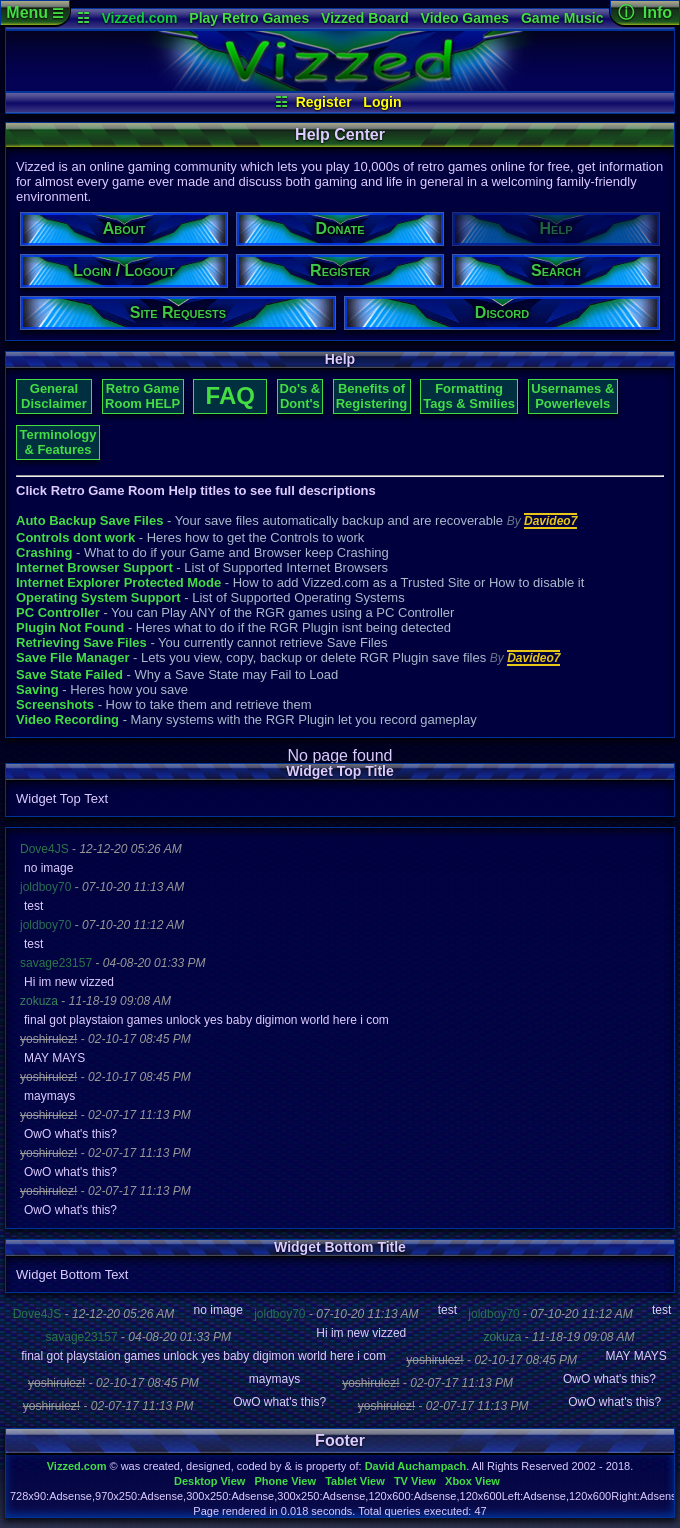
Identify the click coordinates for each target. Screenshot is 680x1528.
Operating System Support (98, 597)
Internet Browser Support (94, 567)
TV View (415, 1481)
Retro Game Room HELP (142, 396)
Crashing (44, 552)
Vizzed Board (365, 18)
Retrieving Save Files (81, 642)
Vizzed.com (139, 18)
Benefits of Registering (372, 396)
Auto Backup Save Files (89, 520)
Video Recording (67, 719)
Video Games (465, 18)
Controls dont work (75, 537)
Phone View (285, 1481)
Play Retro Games (249, 18)
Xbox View (472, 1481)
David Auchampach (416, 1466)
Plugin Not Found (70, 627)
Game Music (562, 18)
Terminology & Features (57, 442)
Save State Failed (69, 674)
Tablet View (355, 1481)
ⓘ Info (645, 12)
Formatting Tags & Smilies (469, 396)
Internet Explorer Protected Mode (118, 582)
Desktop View (209, 1481)
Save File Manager (72, 657)
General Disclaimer (54, 396)
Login (382, 102)
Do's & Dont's (300, 396)
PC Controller (58, 612)
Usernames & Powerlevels (572, 396)
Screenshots (55, 704)
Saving (37, 689)
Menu (34, 12)
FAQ (230, 395)
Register (324, 102)
